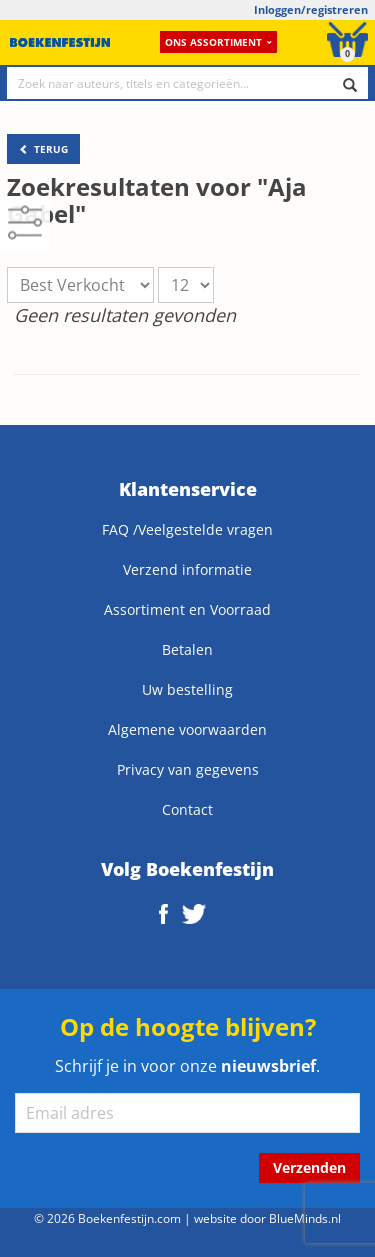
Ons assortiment (218, 42)
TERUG (43, 149)
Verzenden (309, 1167)
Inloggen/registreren (311, 9)
